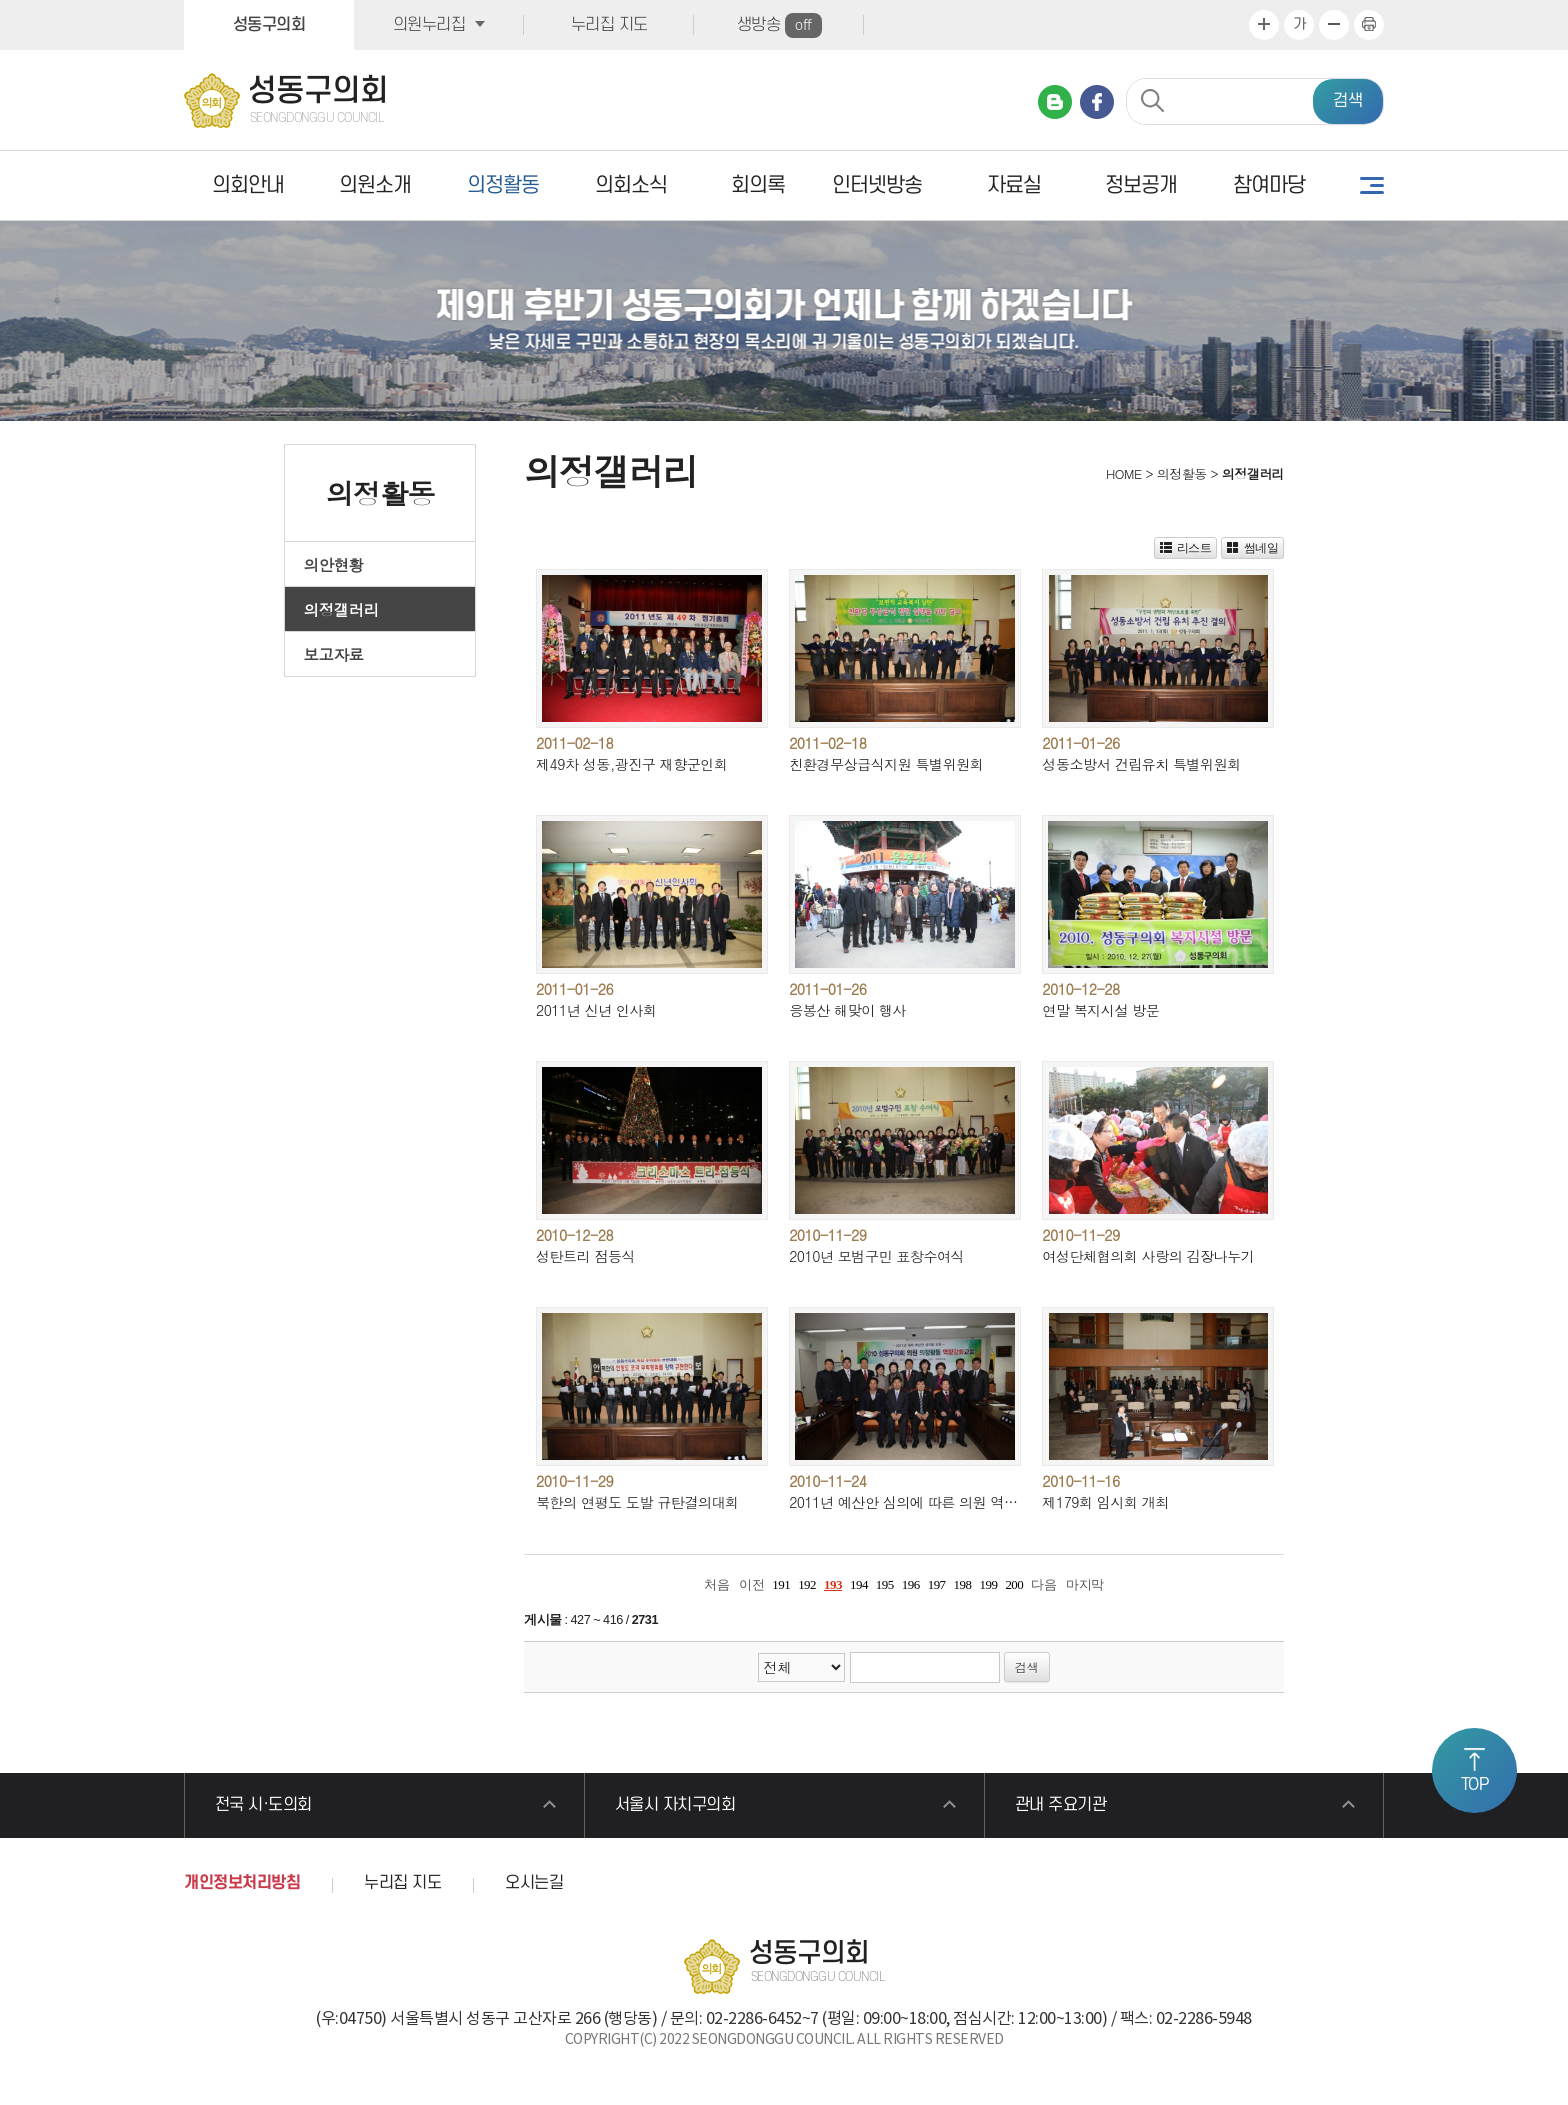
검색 (1348, 101)
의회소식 (631, 185)
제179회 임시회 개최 (1105, 1502)
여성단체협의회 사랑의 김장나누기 (1148, 1256)
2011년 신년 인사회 (596, 1010)
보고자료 (334, 654)
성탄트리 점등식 (585, 1256)
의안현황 (334, 564)
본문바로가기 (0, 0)
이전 (751, 1584)
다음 (1043, 1584)
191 (781, 1584)
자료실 (1014, 185)
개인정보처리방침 (242, 1883)
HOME (1121, 473)
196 (911, 1584)
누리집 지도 (609, 25)
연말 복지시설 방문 (1100, 1010)
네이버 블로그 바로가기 (1055, 102)
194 (859, 1584)
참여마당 (1269, 185)
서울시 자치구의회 (675, 1805)
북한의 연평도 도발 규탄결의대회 (637, 1502)
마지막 (1085, 1584)
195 (885, 1584)
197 (937, 1584)
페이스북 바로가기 (1097, 102)
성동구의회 (269, 25)
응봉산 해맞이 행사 (847, 1010)
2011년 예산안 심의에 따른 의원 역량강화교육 (930, 1502)
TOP (1475, 1785)
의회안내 (248, 185)
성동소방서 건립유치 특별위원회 (1141, 764)
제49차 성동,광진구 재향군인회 (632, 764)
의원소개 (375, 185)
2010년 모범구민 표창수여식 (876, 1256)
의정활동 (503, 185)
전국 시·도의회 (263, 1805)
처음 (716, 1584)
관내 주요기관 (1061, 1805)
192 (807, 1584)
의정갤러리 (341, 609)
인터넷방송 (877, 185)
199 (988, 1584)
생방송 (779, 25)
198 (963, 1584)
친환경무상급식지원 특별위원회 (886, 764)
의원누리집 (429, 25)
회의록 (758, 185)
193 (833, 1584)
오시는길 (534, 1883)
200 (1014, 1584)
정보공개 (1141, 185)
